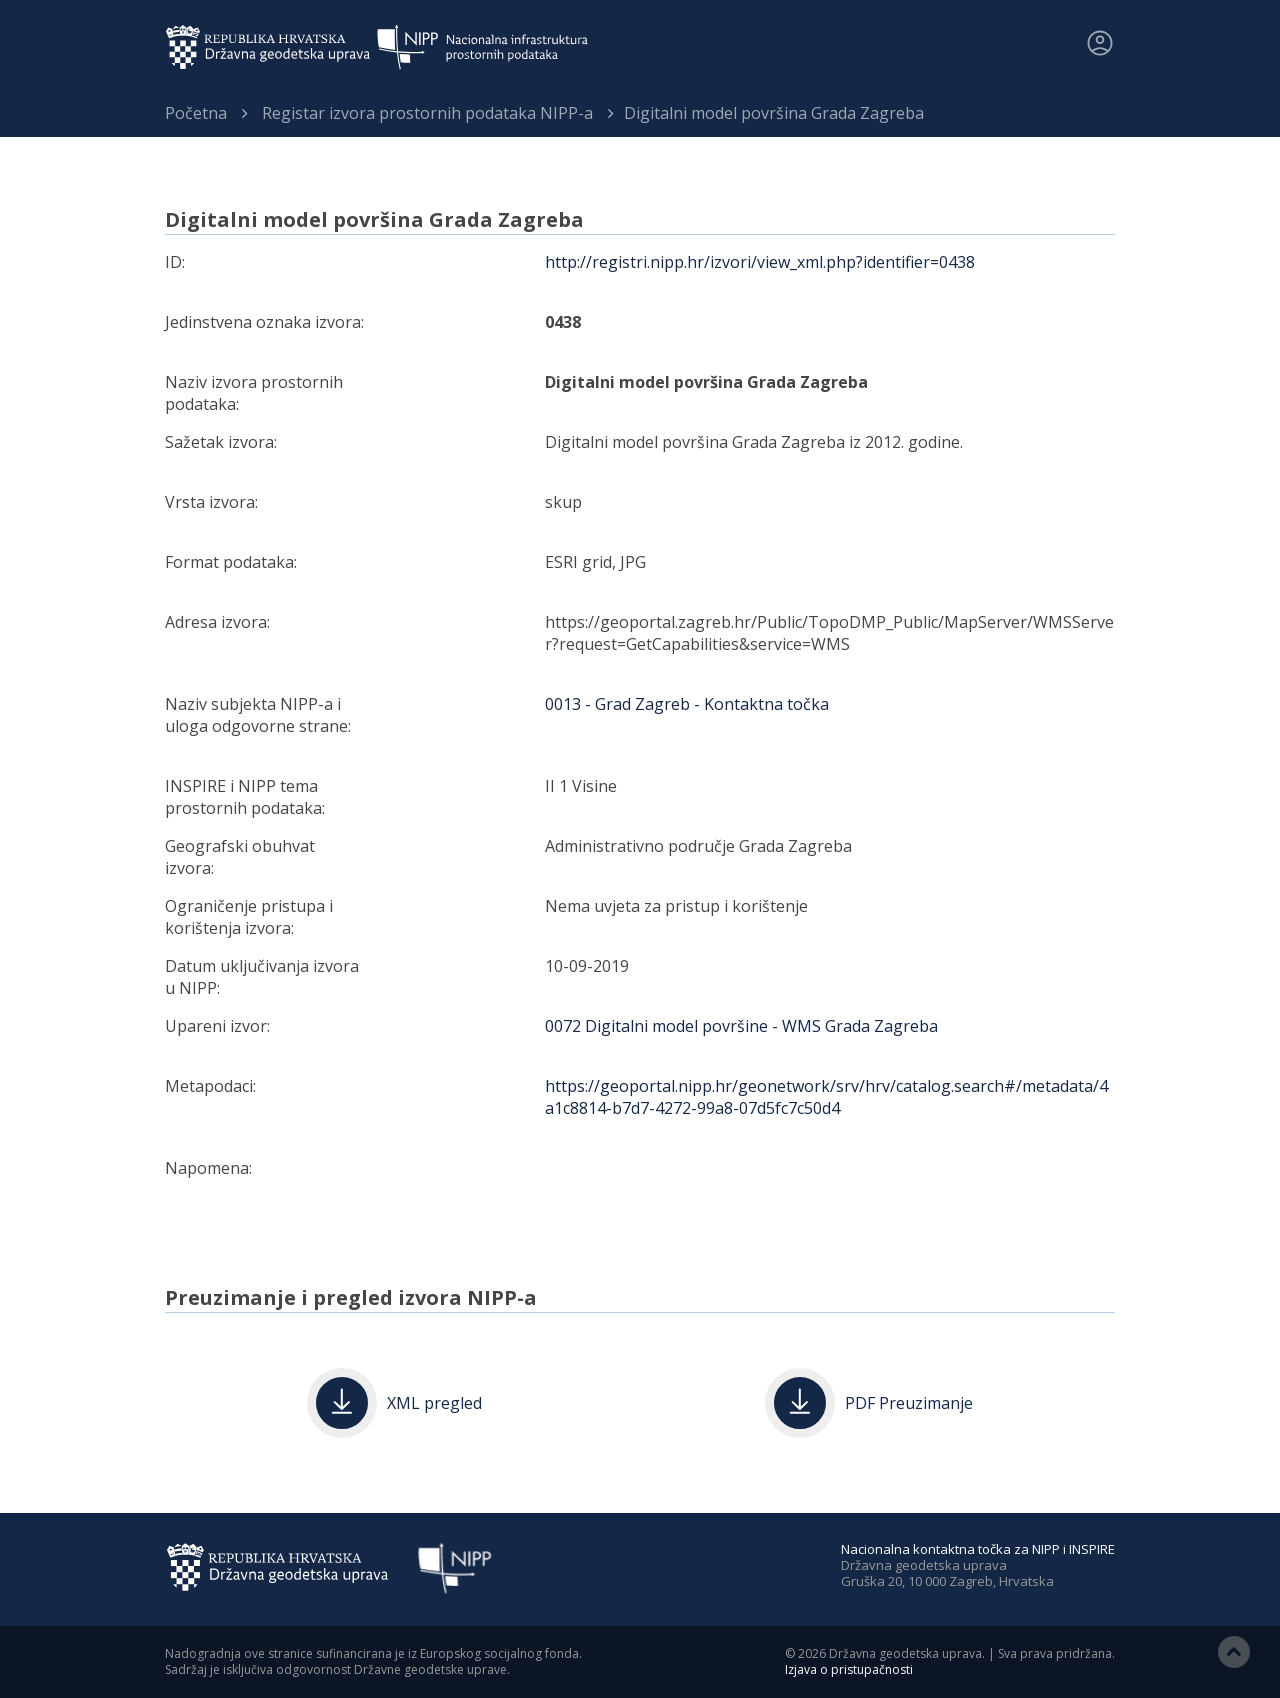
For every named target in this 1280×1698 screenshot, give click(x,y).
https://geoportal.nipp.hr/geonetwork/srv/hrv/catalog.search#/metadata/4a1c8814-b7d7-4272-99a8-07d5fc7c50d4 (826, 1097)
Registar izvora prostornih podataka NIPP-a (427, 113)
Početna (196, 113)
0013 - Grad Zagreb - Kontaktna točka (687, 704)
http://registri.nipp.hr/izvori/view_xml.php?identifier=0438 (760, 262)
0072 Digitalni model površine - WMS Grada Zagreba (741, 1026)
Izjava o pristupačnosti (849, 1669)
